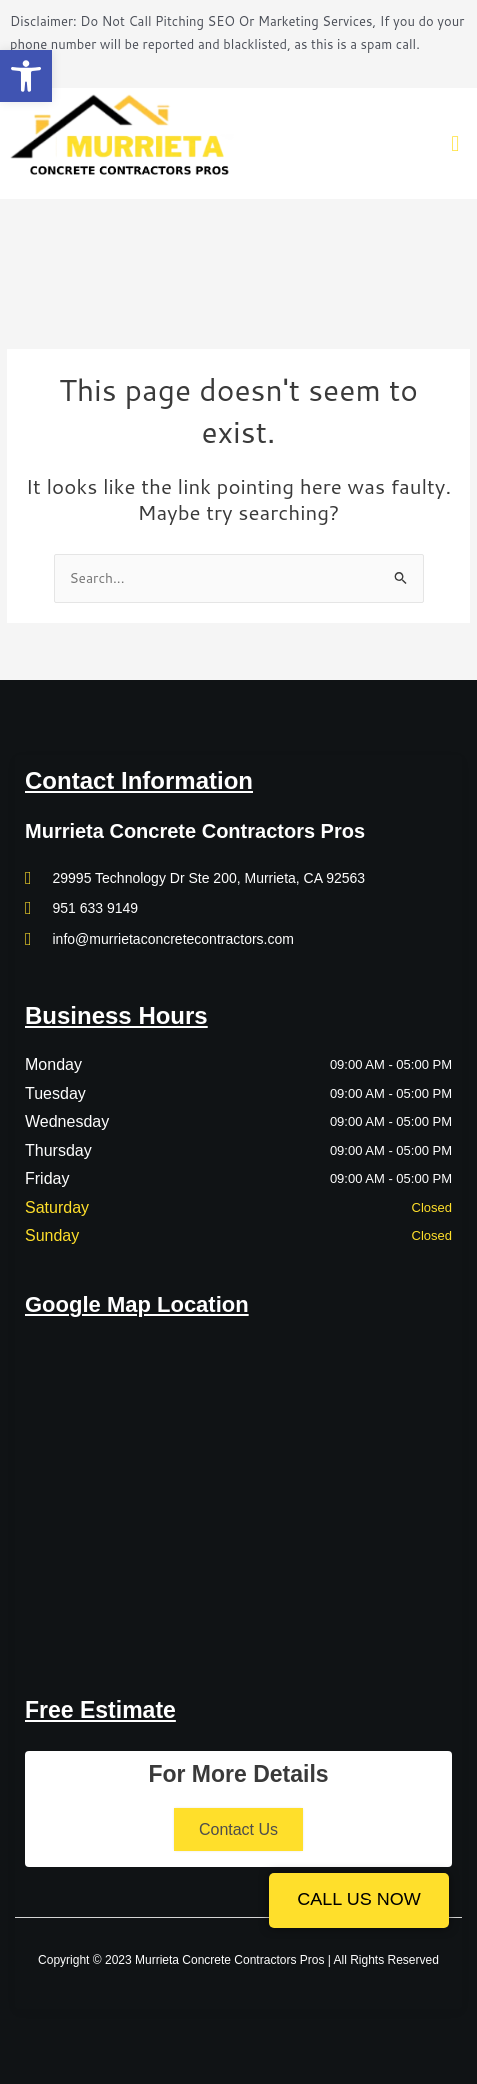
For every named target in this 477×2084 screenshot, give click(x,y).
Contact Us (238, 1829)
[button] (26, 76)
